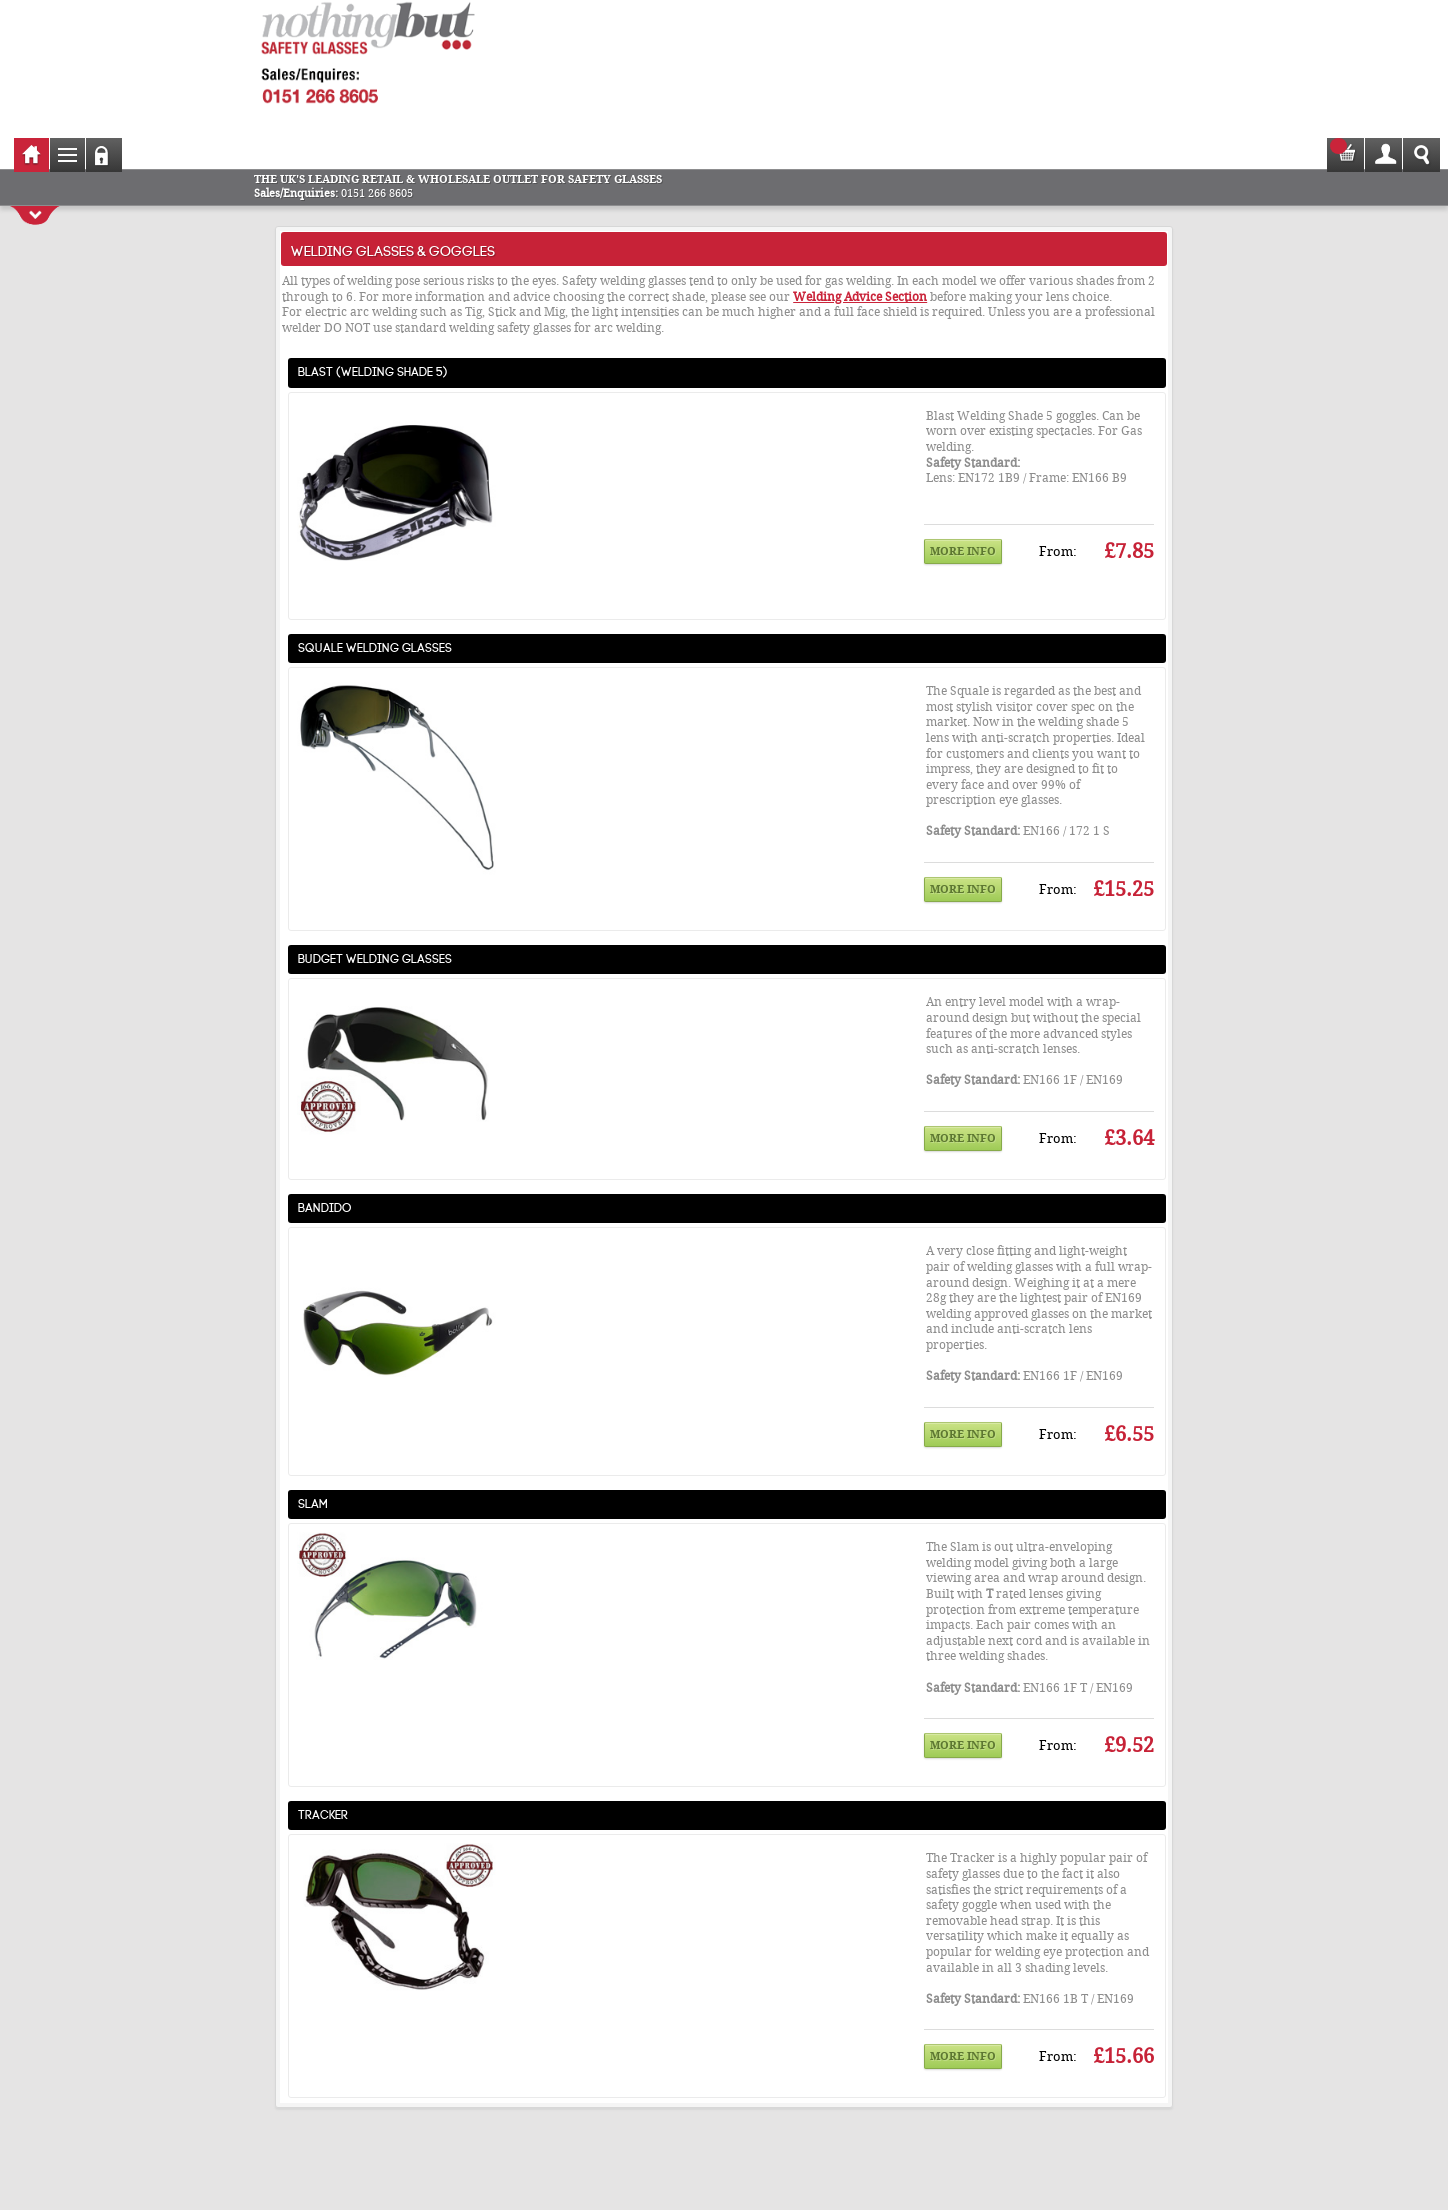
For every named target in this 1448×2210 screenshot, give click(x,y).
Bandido (325, 1206)
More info (963, 551)
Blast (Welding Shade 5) (373, 370)
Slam (313, 1502)
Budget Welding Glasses (375, 957)
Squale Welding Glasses (375, 646)
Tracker (323, 1813)
